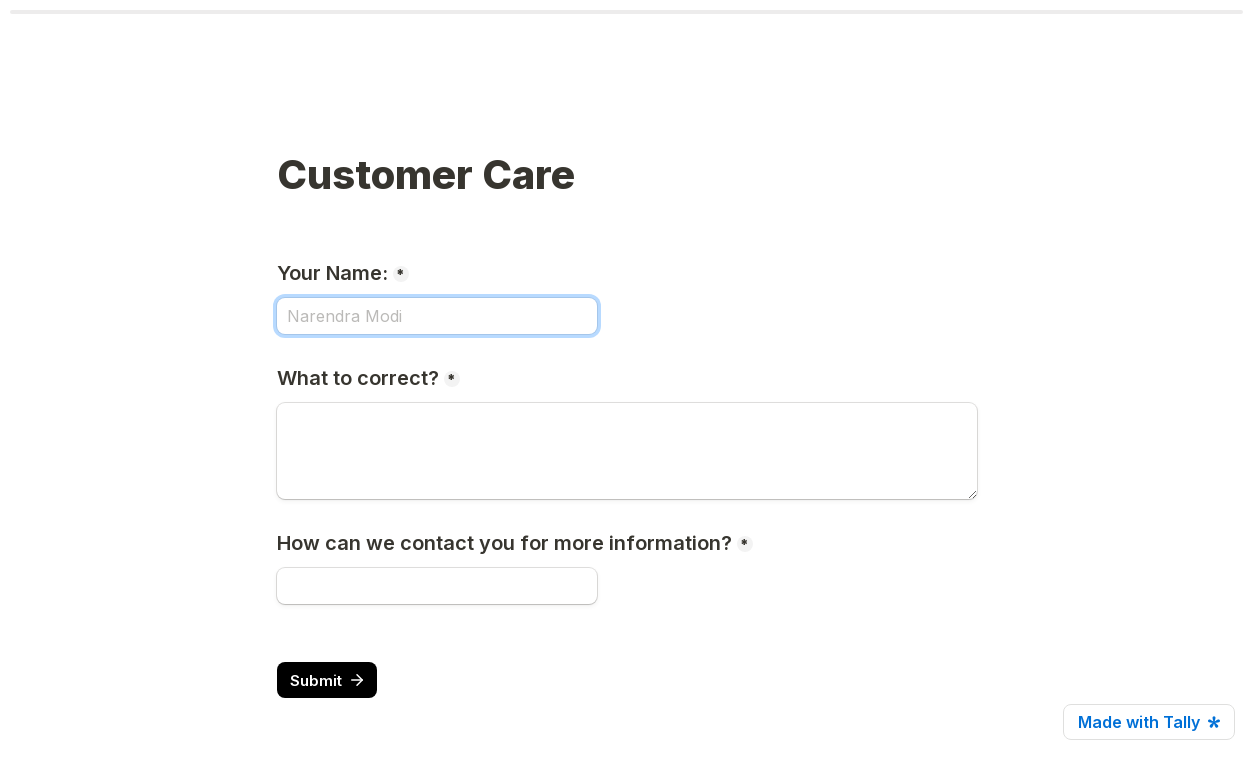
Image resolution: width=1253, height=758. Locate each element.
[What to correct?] (627, 451)
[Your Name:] (437, 316)
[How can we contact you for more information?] (437, 586)
